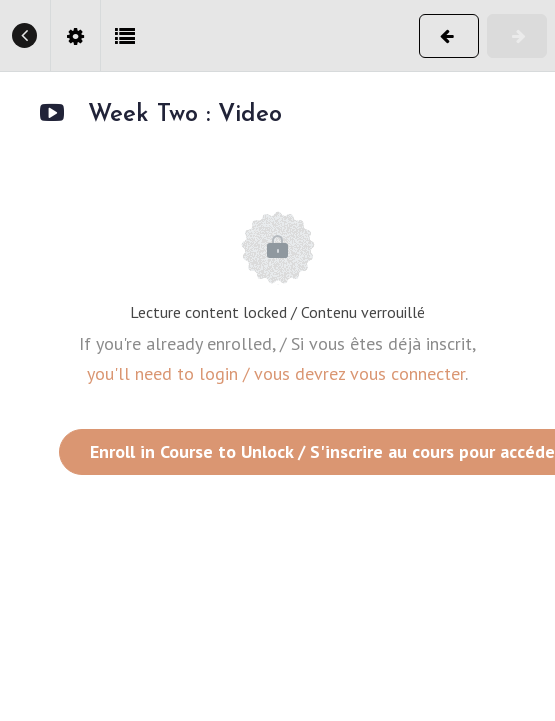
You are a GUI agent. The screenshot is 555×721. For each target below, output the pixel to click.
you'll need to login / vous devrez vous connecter (276, 373)
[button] (25, 35)
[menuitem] (75, 35)
